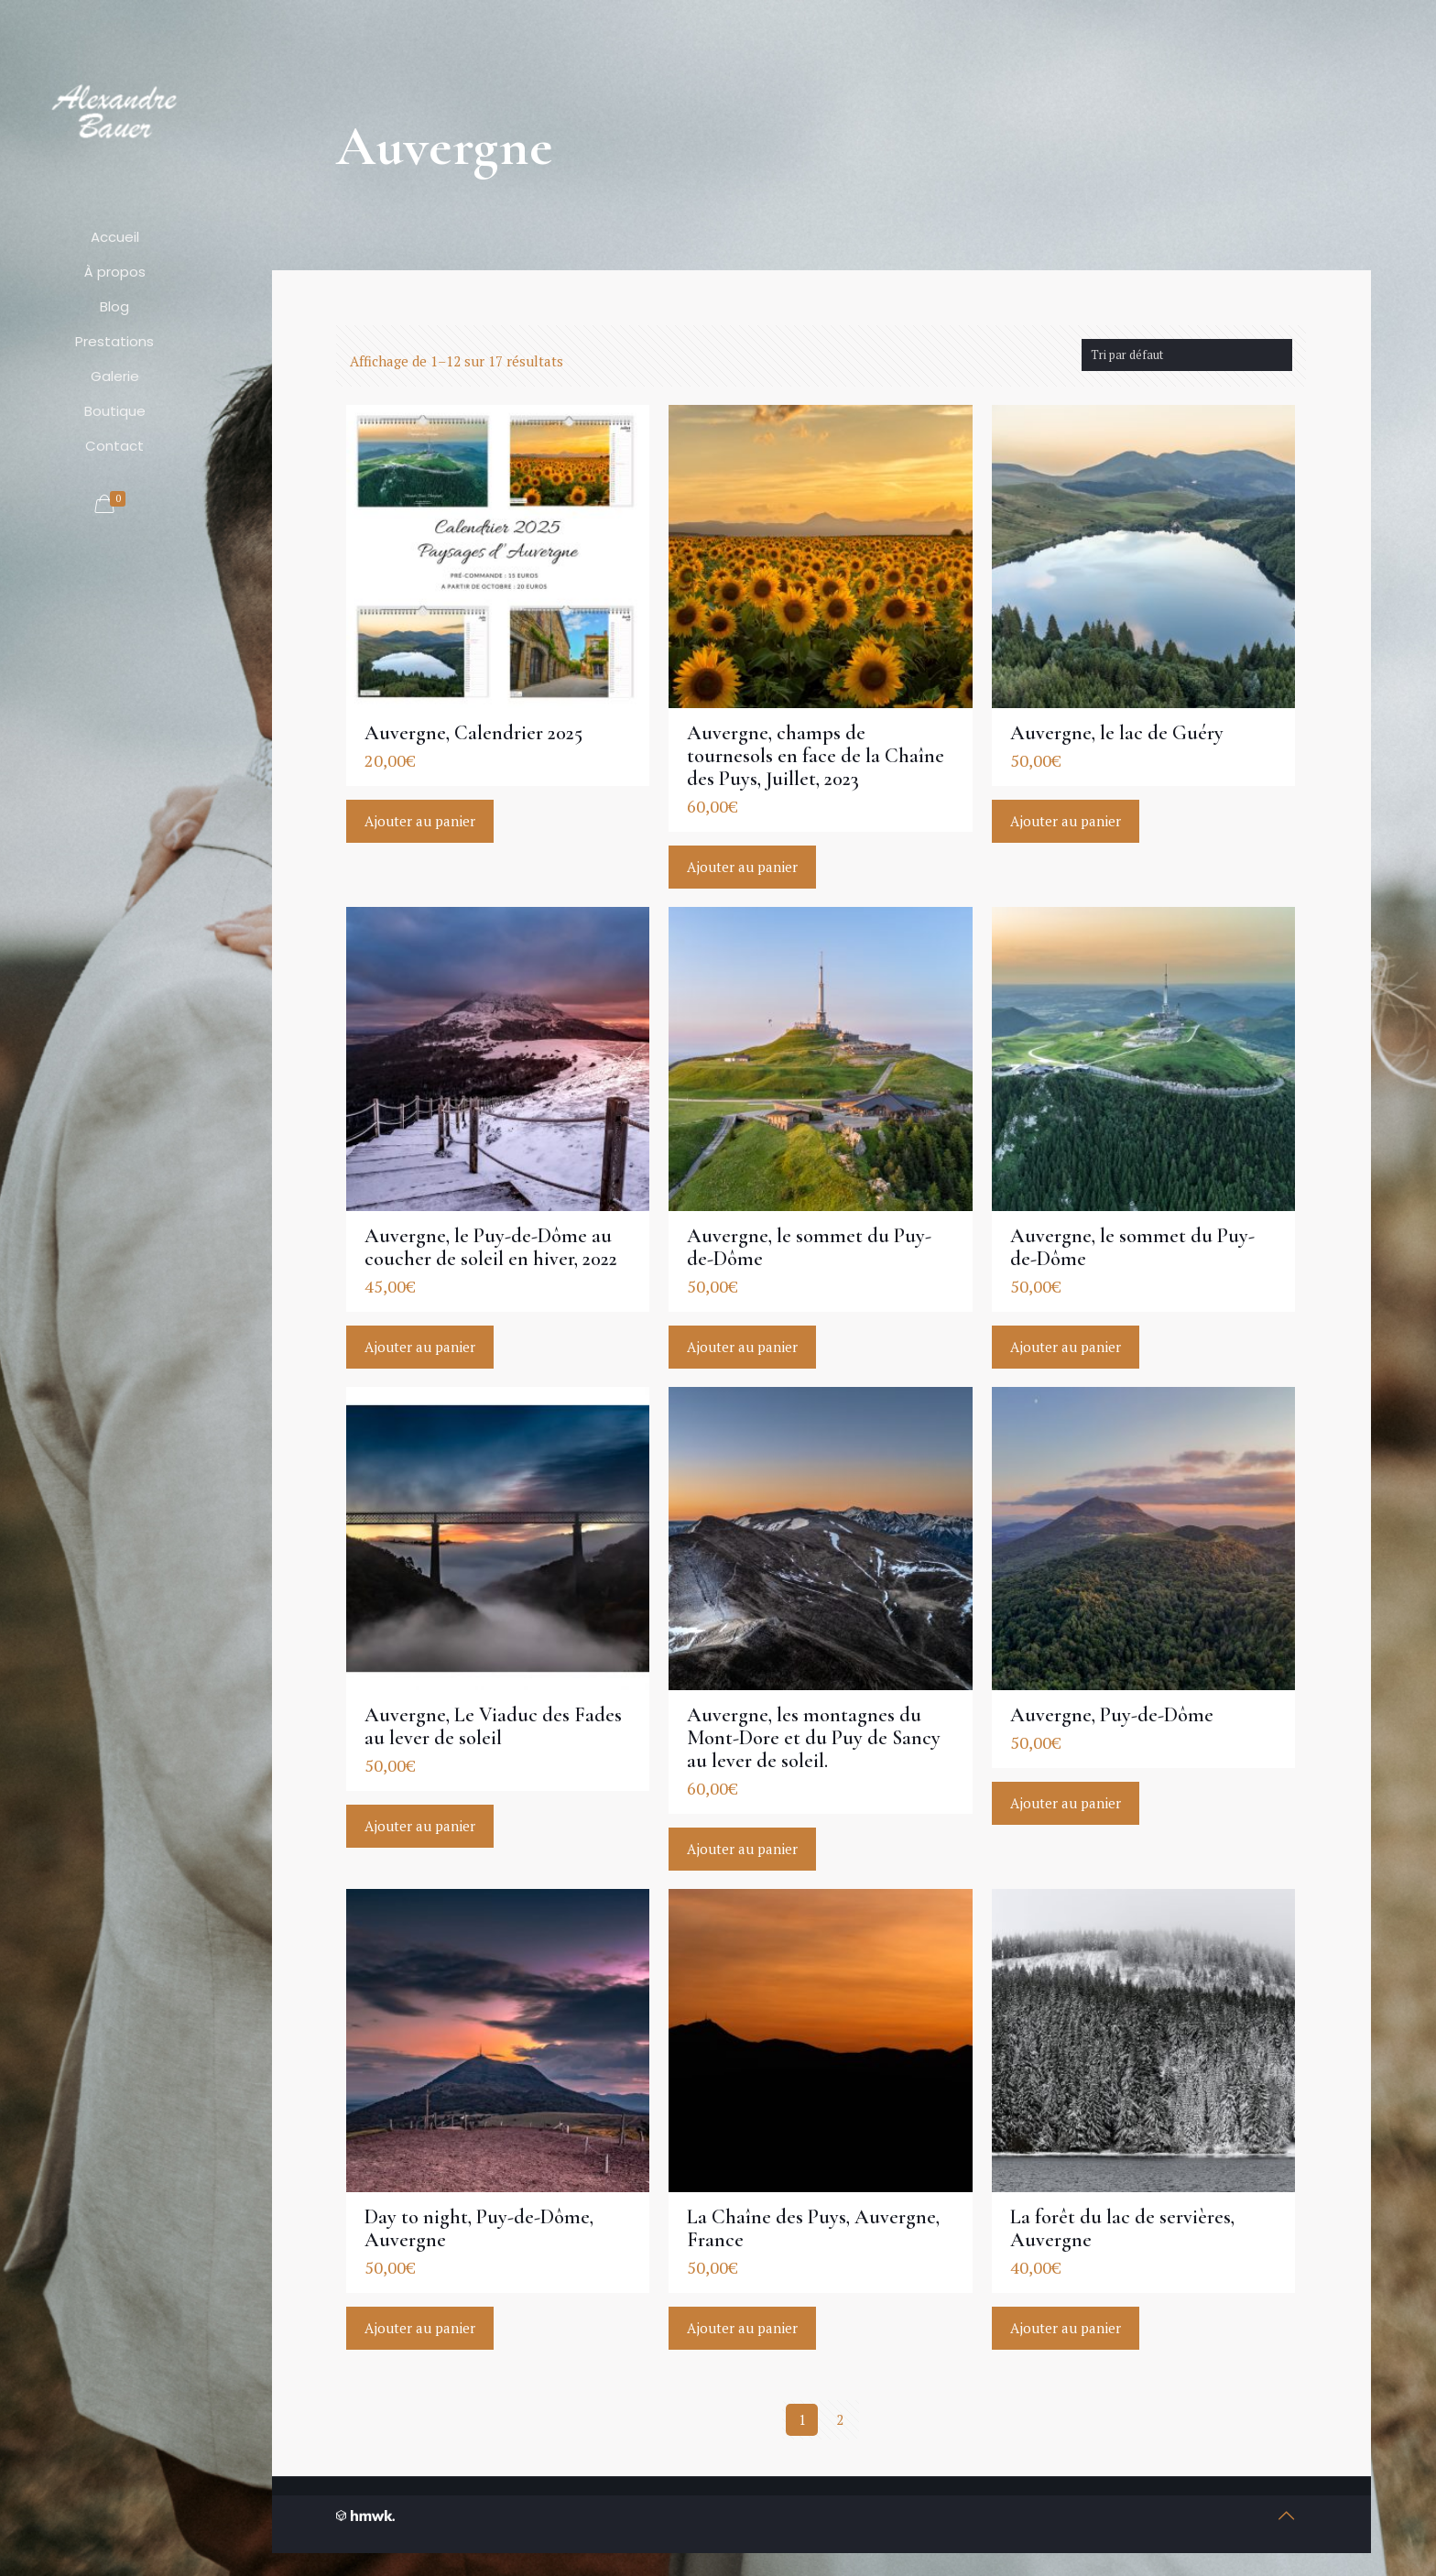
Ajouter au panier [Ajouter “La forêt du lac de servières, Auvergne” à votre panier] (1065, 2328)
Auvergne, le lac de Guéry (1117, 733)
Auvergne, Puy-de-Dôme (1111, 1715)
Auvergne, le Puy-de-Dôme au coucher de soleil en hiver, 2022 (490, 1247)
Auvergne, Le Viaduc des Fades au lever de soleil (493, 1726)
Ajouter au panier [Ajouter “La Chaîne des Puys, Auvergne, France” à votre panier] (742, 2328)
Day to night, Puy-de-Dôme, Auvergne (478, 2228)
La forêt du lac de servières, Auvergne (1122, 2228)
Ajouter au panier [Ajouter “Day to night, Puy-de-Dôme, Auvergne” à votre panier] (419, 2328)
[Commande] (1187, 355)
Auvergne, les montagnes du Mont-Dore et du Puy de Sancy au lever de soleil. (814, 1738)
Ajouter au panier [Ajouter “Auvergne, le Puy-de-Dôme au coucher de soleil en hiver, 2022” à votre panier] (419, 1346)
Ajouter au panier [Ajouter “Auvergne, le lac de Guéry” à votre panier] (1065, 821)
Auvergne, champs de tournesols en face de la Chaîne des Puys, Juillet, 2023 (815, 756)
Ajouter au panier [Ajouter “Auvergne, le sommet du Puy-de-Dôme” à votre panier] (742, 1346)
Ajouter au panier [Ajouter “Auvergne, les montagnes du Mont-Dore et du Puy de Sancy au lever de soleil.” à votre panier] (742, 1848)
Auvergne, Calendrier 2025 (473, 733)
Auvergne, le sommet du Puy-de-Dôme (809, 1247)
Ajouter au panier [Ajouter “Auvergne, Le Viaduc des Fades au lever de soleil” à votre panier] (419, 1826)
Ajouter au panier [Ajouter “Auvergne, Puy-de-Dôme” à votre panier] (1065, 1803)
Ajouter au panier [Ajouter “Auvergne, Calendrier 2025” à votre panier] (419, 821)
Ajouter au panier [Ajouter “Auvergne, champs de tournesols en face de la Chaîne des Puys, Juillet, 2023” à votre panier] (742, 866)
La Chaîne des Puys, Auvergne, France (813, 2228)
